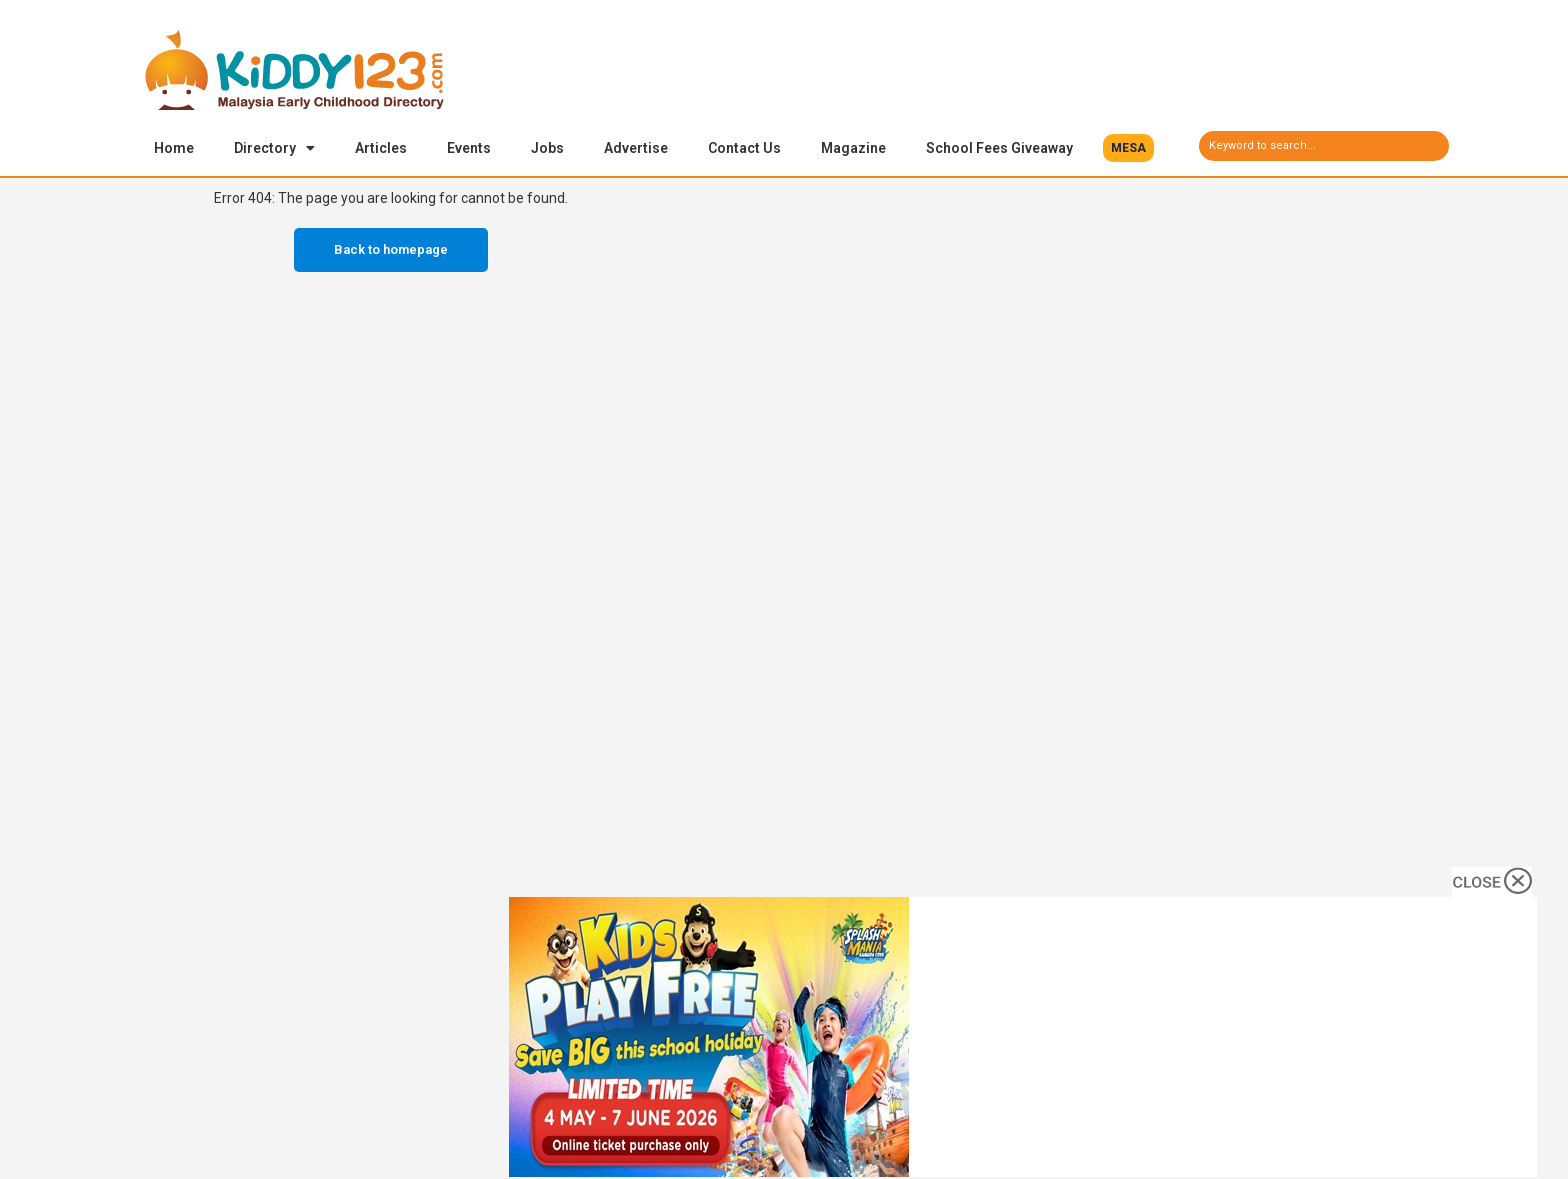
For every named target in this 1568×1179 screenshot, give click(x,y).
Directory (274, 148)
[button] (1128, 148)
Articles (381, 148)
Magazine (853, 148)
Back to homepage (391, 251)
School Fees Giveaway (999, 148)
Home (174, 148)
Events (469, 148)
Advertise (636, 148)
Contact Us (744, 148)
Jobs (547, 148)
